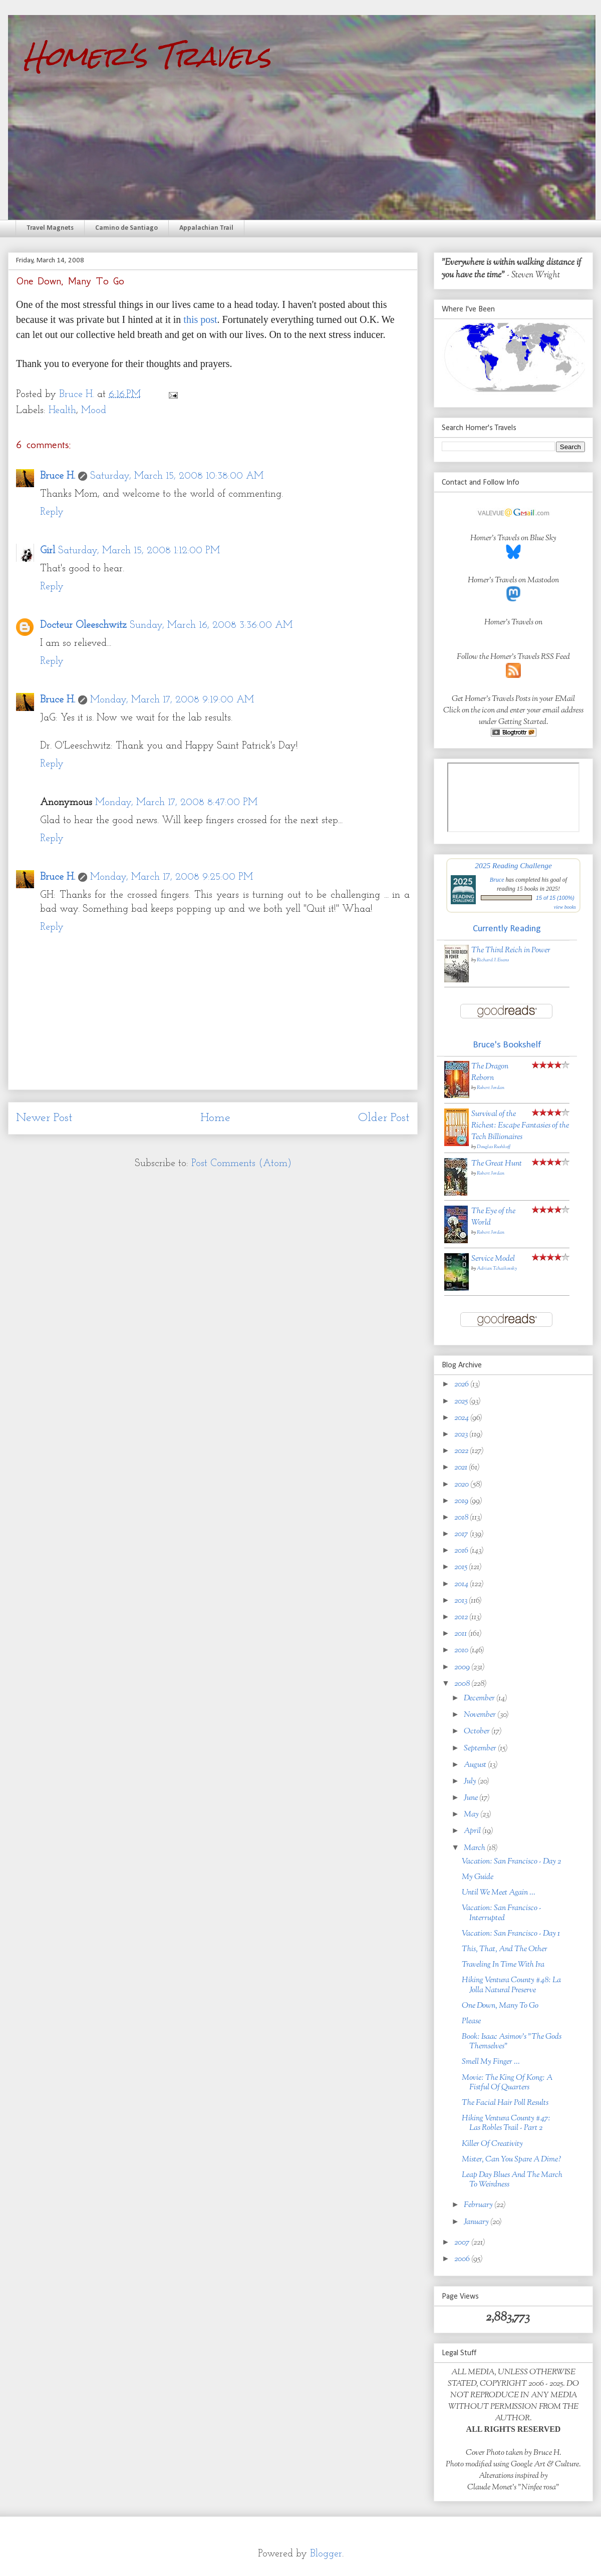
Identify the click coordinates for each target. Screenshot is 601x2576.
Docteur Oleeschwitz (83, 625)
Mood (93, 411)
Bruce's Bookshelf (507, 1045)
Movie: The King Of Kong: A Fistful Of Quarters (507, 2082)
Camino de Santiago (126, 228)
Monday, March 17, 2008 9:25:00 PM (171, 877)
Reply (52, 512)
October (477, 1731)
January (477, 2222)
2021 (461, 1468)
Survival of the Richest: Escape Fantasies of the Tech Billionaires (520, 1126)
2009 (462, 1667)
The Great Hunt (496, 1164)
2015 (461, 1567)
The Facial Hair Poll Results (505, 2103)
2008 (462, 1684)
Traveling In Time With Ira (503, 1965)
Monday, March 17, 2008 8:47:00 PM (176, 803)
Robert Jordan (490, 1087)
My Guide (477, 1877)
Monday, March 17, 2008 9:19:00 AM (172, 700)
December (480, 1698)
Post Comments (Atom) (241, 1164)
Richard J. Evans (493, 960)
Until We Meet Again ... (498, 1893)
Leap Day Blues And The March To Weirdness (512, 2179)
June (471, 1798)
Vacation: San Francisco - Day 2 (511, 1862)
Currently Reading (507, 929)
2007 (462, 2243)
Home (215, 1118)
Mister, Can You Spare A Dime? (511, 2159)
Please (471, 2021)
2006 (462, 2259)
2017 (462, 1534)
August (476, 1765)
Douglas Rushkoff (493, 1147)
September (481, 1748)
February (479, 2205)
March (475, 1848)
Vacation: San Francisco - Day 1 (511, 1934)
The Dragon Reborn (489, 1072)
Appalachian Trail (206, 228)
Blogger (326, 2554)
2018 (462, 1518)
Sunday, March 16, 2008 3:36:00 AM (211, 625)
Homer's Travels (147, 56)
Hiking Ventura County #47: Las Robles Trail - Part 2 (506, 2123)
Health (62, 411)
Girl (47, 551)
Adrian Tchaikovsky (497, 1268)
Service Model (493, 1259)
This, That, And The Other (504, 1949)
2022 (462, 1451)
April (473, 1831)
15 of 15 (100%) (555, 898)
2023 (461, 1434)
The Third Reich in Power (510, 950)
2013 (461, 1601)
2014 (462, 1584)
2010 (462, 1650)
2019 (462, 1501)
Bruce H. (57, 476)
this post (200, 319)
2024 (462, 1418)
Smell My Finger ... (491, 2062)
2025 (461, 1401)
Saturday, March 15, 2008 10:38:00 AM (176, 476)
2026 (462, 1384)
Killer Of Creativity (492, 2144)
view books (565, 907)
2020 (462, 1485)
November (480, 1715)
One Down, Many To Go (500, 2006)
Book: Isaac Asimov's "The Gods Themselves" (511, 2041)
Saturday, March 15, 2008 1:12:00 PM (139, 551)
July (471, 1781)
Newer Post (44, 1118)
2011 (461, 1634)
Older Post (384, 1118)
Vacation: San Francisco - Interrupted (501, 1913)
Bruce (497, 879)
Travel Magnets (50, 228)
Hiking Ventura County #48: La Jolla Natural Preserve (511, 1985)
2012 (461, 1617)
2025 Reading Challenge (513, 865)
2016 (462, 1551)
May (472, 1814)
